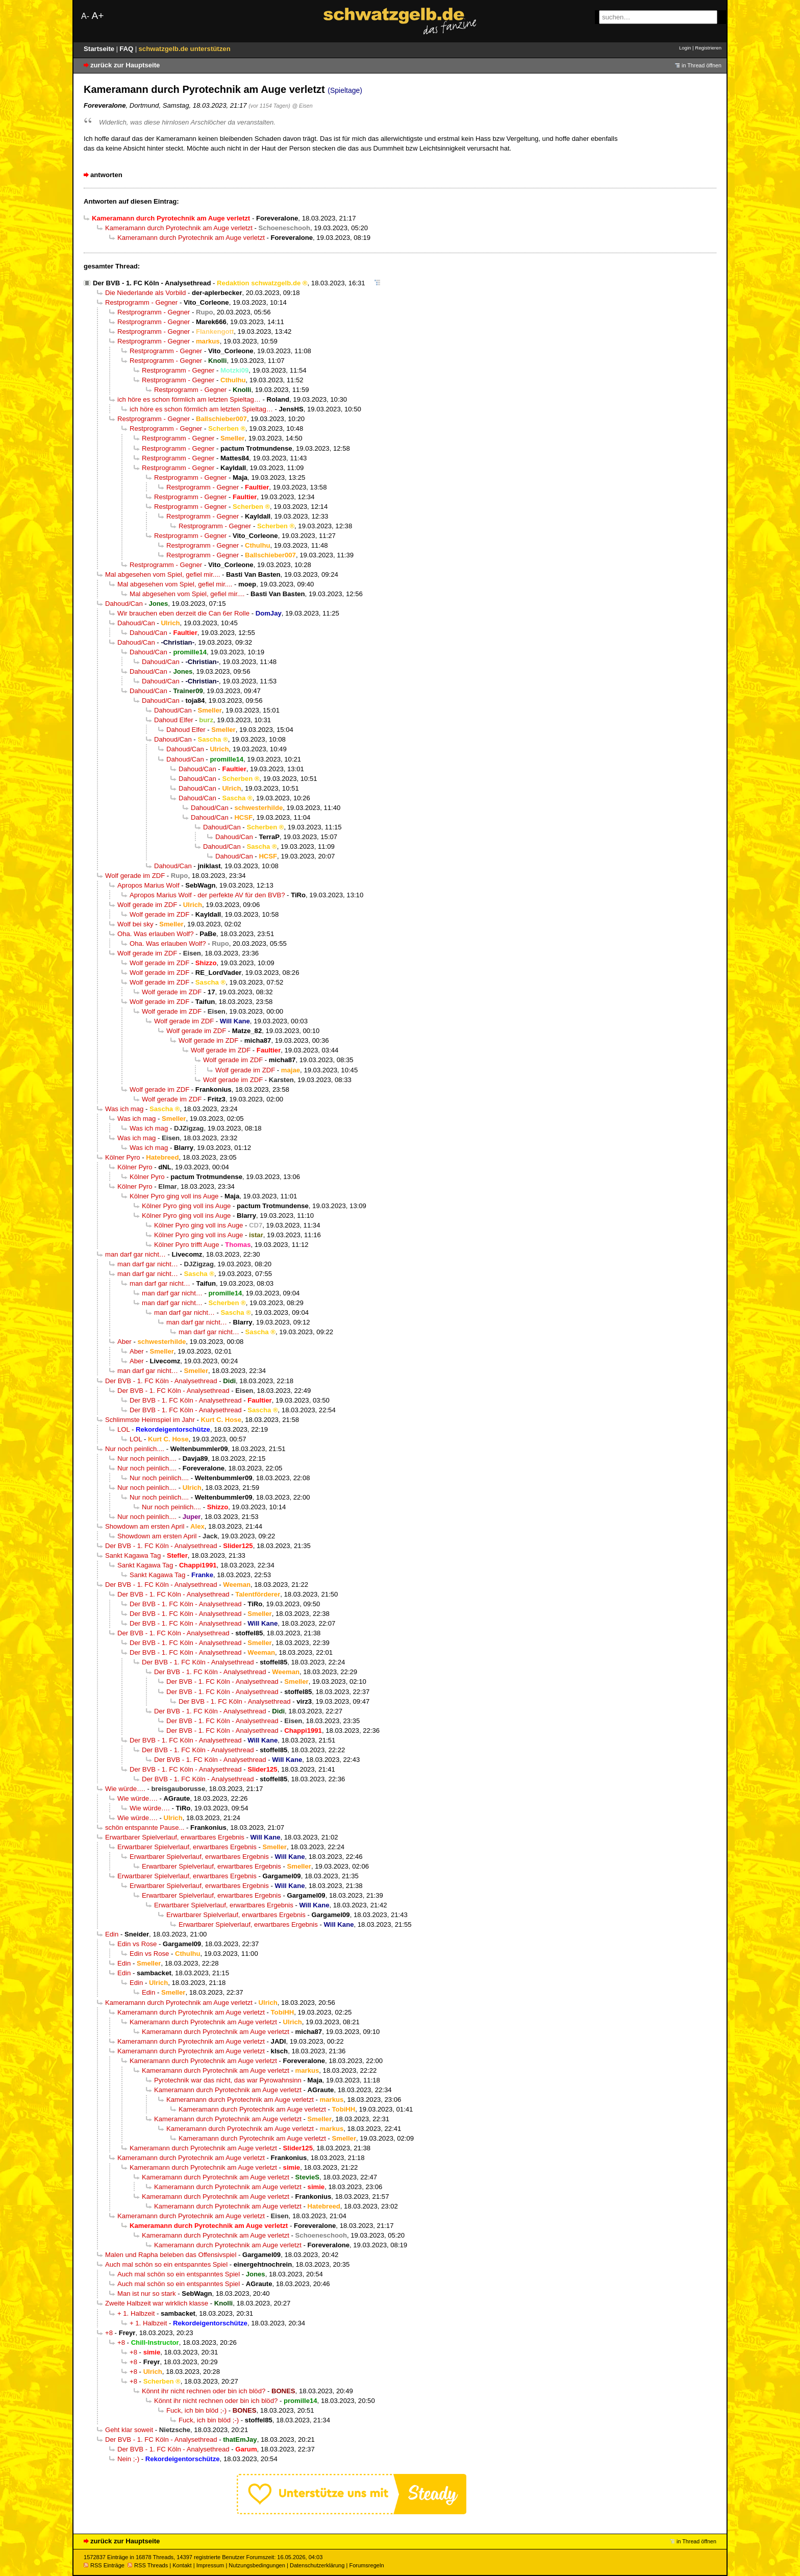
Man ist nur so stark (146, 2293)
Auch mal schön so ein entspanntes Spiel (166, 2264)
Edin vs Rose (137, 1944)
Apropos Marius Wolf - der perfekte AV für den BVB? (207, 895)
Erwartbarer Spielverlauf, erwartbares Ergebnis (174, 1837)
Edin (111, 1934)
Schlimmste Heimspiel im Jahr (150, 1420)
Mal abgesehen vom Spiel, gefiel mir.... (162, 574)
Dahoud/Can (124, 603)
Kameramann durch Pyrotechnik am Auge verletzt (179, 228)
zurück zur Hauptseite (125, 65)
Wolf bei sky (135, 924)
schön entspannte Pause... (144, 1827)
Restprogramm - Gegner (141, 302)
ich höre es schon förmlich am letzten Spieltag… (189, 399)
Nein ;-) (128, 2459)
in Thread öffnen (701, 65)
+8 (109, 2333)
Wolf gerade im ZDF (135, 875)
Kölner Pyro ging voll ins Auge (174, 1196)
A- (85, 16)
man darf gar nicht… (135, 1254)
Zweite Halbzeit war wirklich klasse (156, 2303)
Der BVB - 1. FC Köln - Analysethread (152, 283)
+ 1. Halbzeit (136, 2313)
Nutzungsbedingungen (257, 2565)
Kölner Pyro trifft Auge (186, 1244)
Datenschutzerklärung (317, 2565)
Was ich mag (124, 1109)
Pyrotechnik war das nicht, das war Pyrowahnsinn (228, 2080)
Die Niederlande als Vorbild (145, 293)
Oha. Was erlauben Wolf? (155, 934)
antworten (106, 175)
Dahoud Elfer (173, 720)
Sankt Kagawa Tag (133, 1555)
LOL (123, 1429)
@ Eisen (302, 106)
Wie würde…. (125, 1789)
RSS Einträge (104, 2565)
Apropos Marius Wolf (148, 885)
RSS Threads (148, 2565)
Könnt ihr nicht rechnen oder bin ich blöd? (203, 2391)
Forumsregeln (366, 2565)
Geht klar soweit (129, 2430)
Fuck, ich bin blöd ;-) (196, 2410)
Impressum (210, 2565)
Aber (124, 1341)
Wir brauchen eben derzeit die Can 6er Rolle (183, 613)
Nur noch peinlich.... (134, 1449)
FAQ (127, 49)
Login (685, 48)
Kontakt (181, 2565)
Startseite (100, 49)
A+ (97, 15)
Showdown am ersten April (144, 1526)
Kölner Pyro (122, 1157)
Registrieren (708, 48)
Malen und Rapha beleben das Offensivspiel (170, 2255)
